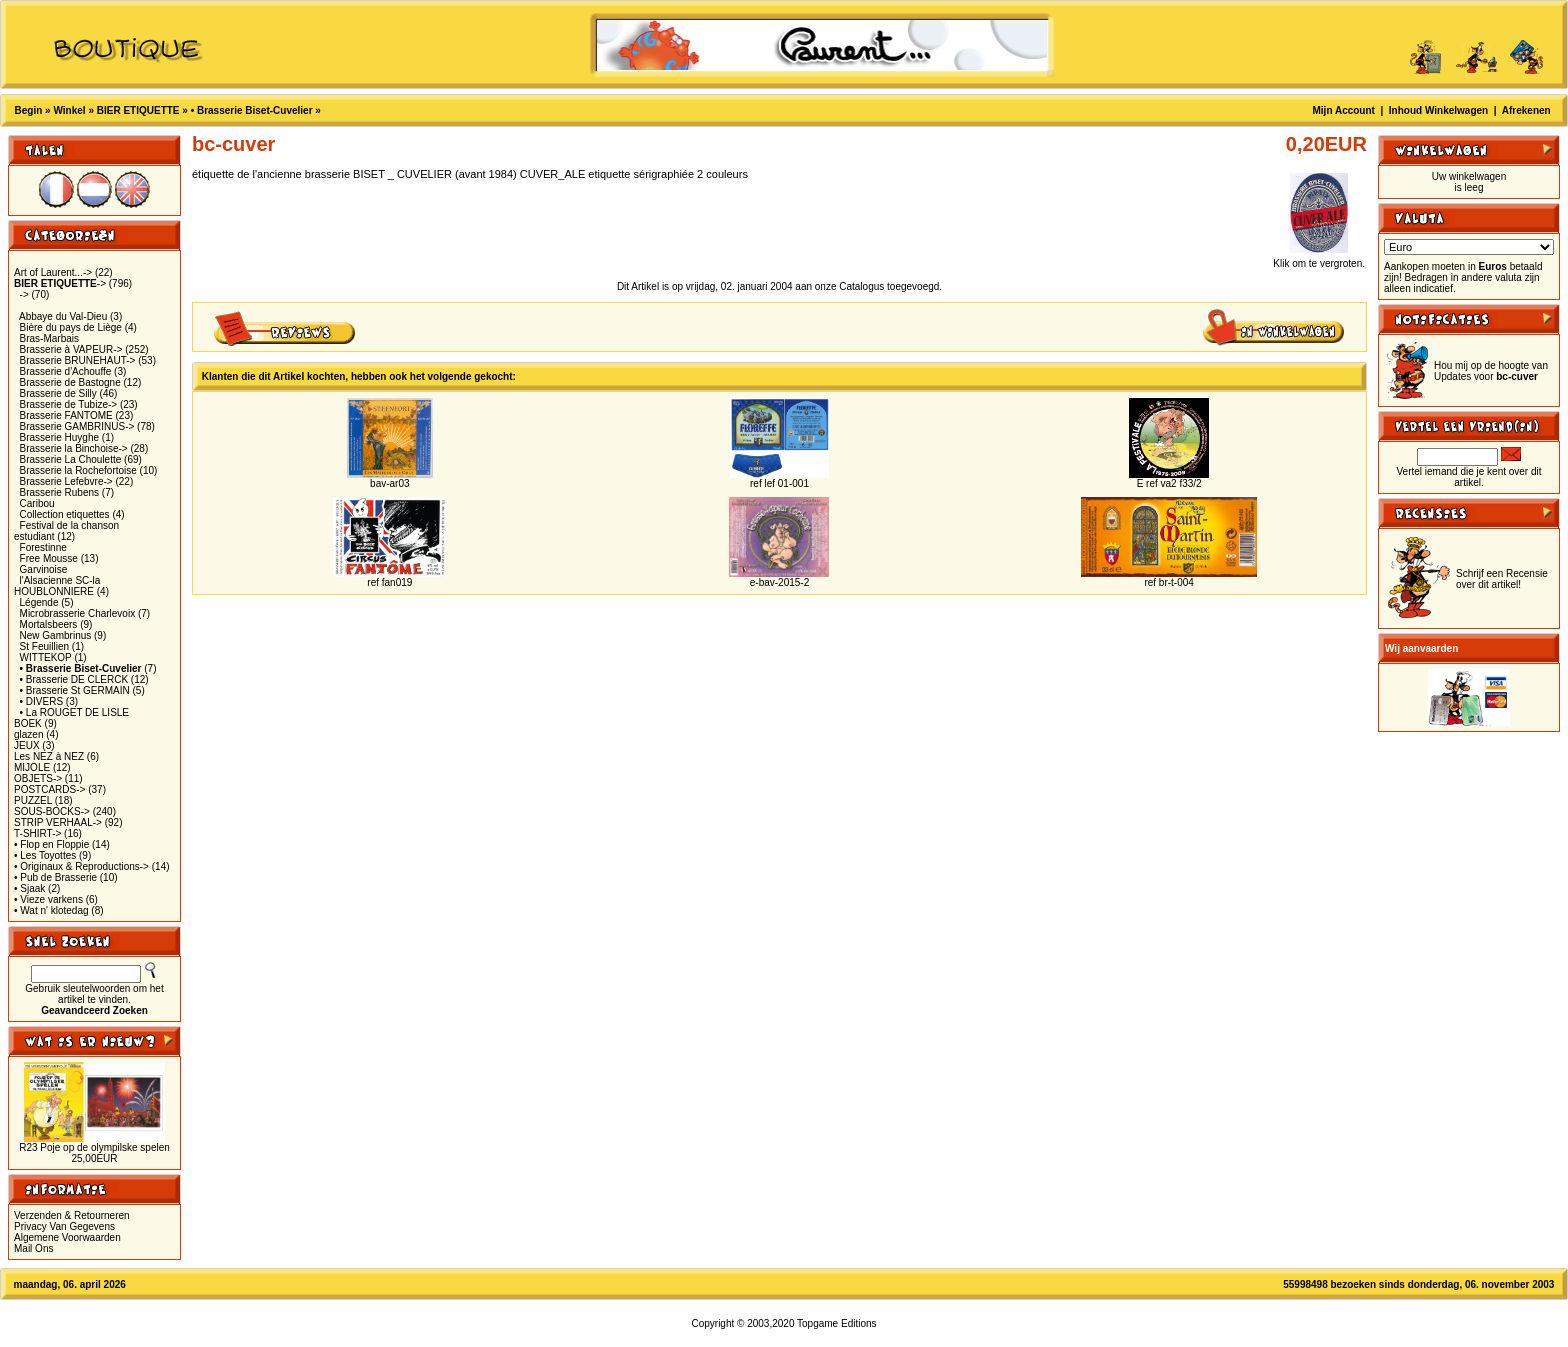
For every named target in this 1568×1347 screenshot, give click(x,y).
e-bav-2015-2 (779, 582)
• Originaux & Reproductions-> (81, 866)
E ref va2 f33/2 (1169, 483)
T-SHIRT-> (37, 833)
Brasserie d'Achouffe (66, 371)
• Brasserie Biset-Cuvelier (252, 110)
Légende (39, 602)
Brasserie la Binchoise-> (74, 448)
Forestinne (43, 547)
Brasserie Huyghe (59, 437)
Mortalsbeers (49, 624)
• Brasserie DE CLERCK (74, 679)
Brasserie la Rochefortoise (78, 470)
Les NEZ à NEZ (49, 756)
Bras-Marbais (49, 338)
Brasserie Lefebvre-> (66, 481)
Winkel (69, 110)
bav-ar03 (389, 483)
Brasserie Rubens (59, 492)
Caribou (37, 503)
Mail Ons (33, 1248)
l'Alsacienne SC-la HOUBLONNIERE (57, 586)
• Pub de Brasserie (55, 877)
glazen (28, 734)
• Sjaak (29, 888)
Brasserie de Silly (58, 393)
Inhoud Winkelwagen (1438, 110)
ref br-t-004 (1168, 582)
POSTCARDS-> (49, 789)
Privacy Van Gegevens (64, 1226)
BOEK (28, 723)
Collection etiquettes (65, 514)
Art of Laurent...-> (53, 272)
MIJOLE (32, 767)
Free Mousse (49, 558)
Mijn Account (1344, 110)
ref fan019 (389, 582)
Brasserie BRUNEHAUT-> (78, 360)
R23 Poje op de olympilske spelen (94, 1147)
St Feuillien (44, 646)
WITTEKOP (46, 657)
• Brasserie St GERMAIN (75, 690)
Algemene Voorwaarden (67, 1237)
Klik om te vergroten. (1319, 259)
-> (60, 283)
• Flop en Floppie (51, 844)
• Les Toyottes (45, 855)
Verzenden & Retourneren (72, 1215)
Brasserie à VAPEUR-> (71, 349)
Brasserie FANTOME (66, 415)
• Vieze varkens (48, 899)
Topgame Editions (837, 1323)
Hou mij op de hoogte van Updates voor (1491, 371)
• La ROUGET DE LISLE (74, 712)
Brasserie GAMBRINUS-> (77, 426)
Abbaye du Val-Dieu (63, 316)
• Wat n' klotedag (51, 910)
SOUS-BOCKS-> (52, 811)
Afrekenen (1526, 110)
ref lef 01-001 (779, 483)
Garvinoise (44, 569)
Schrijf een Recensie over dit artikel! (1502, 579)
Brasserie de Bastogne (70, 382)
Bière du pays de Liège (71, 327)
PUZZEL (33, 800)
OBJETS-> (38, 778)
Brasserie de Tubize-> (69, 404)
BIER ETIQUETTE (138, 110)
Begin (29, 110)
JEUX (27, 745)
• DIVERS (42, 701)
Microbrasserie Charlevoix (78, 613)
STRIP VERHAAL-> (58, 822)
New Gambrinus (56, 635)
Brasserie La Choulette (71, 459)
